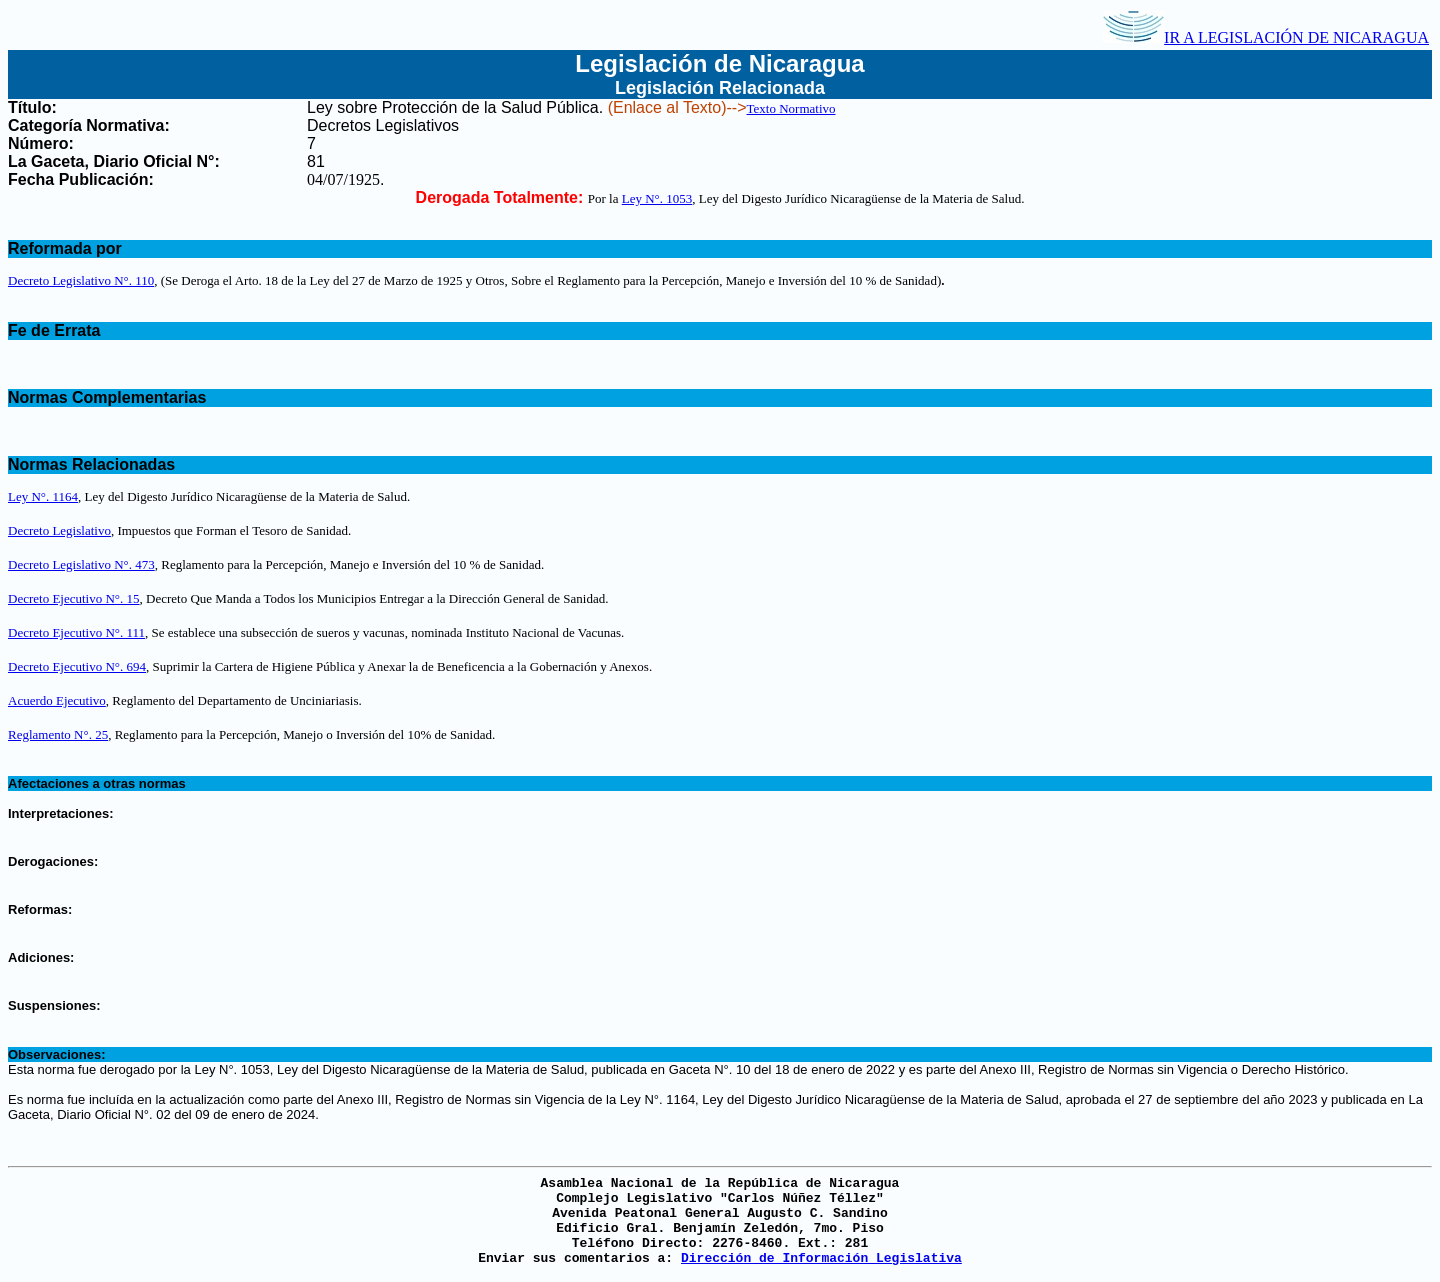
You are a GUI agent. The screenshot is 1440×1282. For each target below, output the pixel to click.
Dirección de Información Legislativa (821, 1258)
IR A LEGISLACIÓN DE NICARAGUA (1266, 37)
